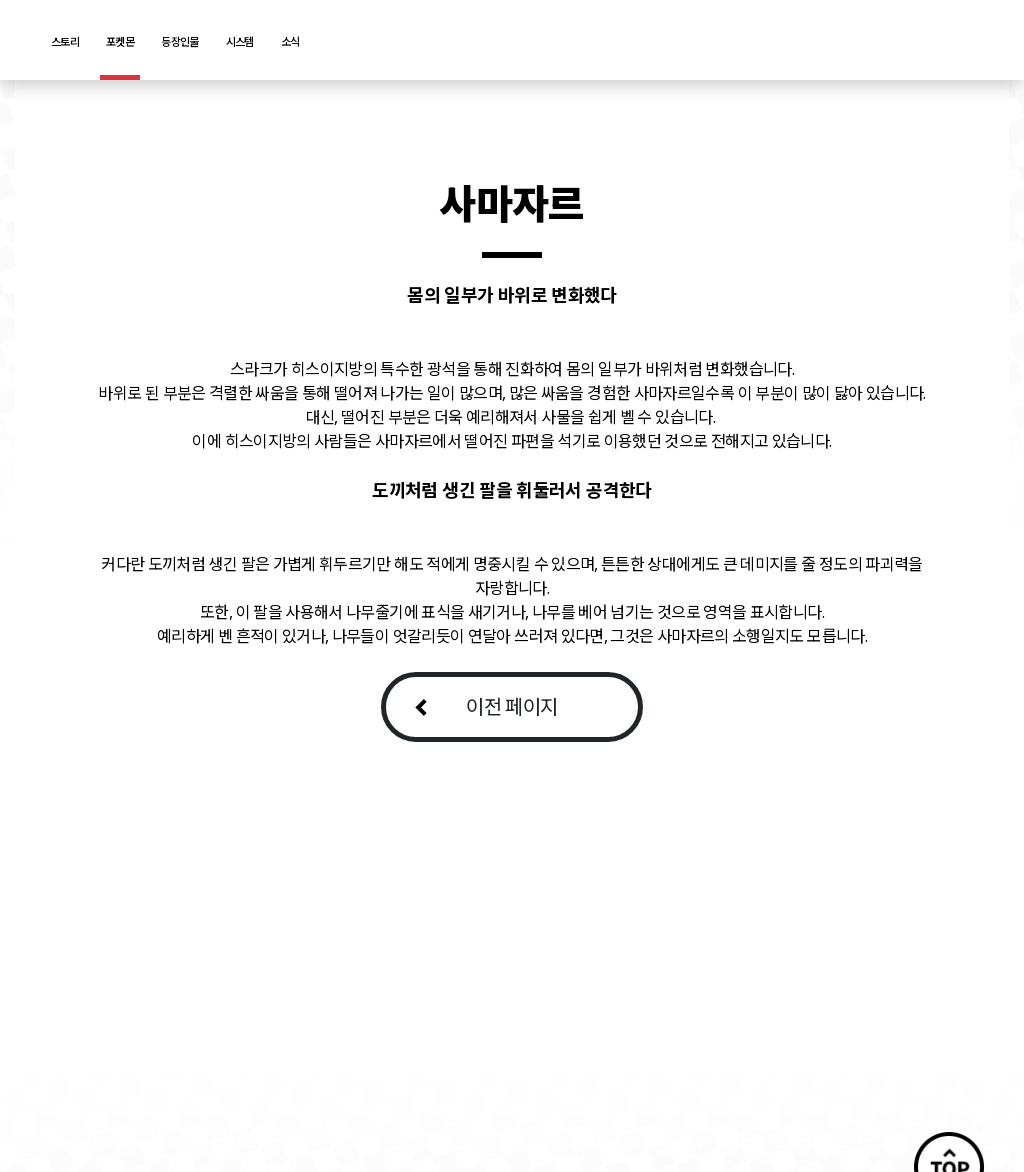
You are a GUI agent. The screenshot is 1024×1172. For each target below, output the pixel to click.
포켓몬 (120, 41)
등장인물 (179, 41)
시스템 (240, 41)
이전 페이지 (511, 706)
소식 (290, 41)
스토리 (65, 41)
